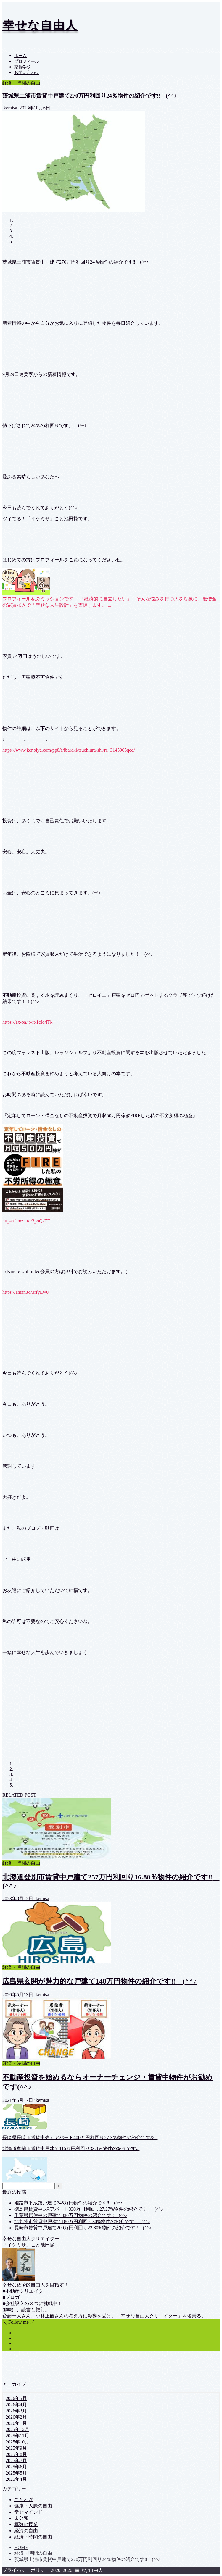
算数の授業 (26, 2524)
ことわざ (23, 2499)
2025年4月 (16, 2479)
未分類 (21, 2518)
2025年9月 (16, 2448)
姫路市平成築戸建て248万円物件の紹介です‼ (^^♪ (68, 2202)
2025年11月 (17, 2435)
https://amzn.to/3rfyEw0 (25, 1292)
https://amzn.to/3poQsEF (26, 1220)
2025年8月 (16, 2454)
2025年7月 (16, 2460)
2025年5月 (16, 2472)
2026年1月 (16, 2423)
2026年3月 (16, 2410)
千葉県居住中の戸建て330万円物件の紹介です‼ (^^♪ (70, 2215)
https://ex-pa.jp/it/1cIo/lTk (27, 1022)
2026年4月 (16, 2404)
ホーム (20, 56)
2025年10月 (17, 2441)
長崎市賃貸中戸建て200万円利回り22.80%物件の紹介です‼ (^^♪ (82, 2227)
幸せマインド (28, 2511)
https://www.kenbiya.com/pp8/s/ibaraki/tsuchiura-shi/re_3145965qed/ (68, 749)
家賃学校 (22, 67)
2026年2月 (16, 2417)
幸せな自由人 (40, 25)
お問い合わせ (26, 72)
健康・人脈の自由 (33, 2505)
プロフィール (26, 61)
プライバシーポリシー (26, 2570)
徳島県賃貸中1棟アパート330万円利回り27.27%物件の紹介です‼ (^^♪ (88, 2209)
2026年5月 (16, 2398)
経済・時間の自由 (21, 82)
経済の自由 (26, 2530)
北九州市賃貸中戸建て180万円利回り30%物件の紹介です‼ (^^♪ (82, 2221)
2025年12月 (17, 2429)
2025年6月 (16, 2466)
